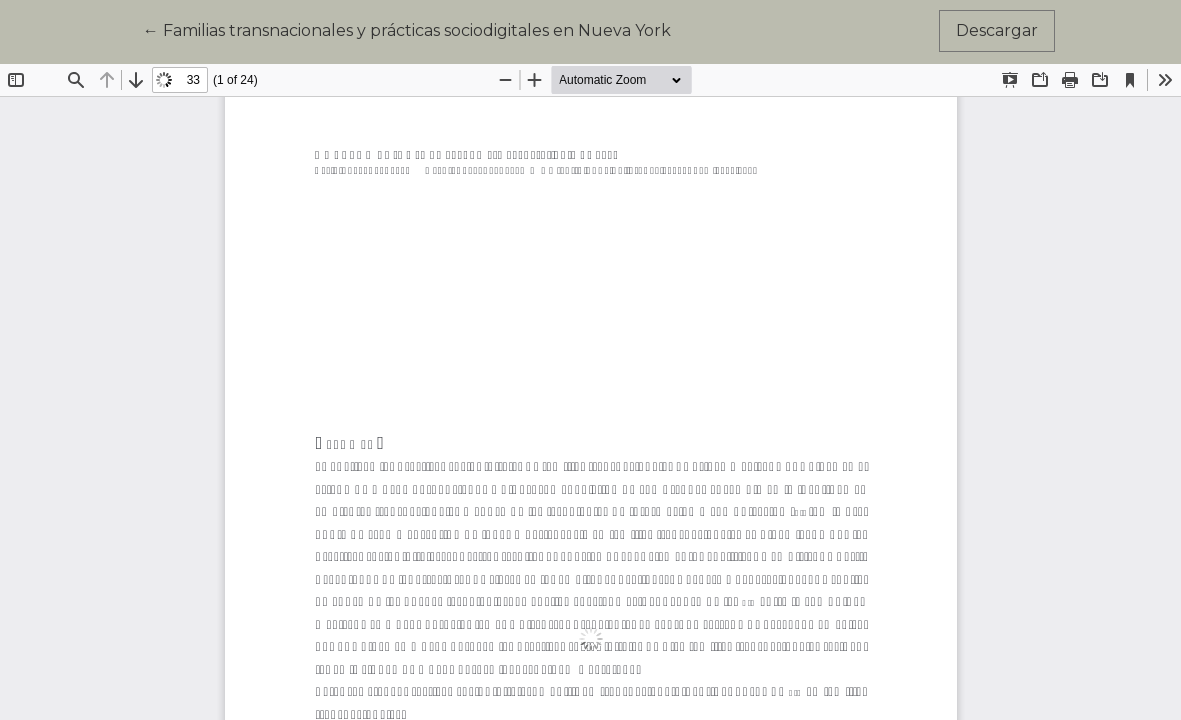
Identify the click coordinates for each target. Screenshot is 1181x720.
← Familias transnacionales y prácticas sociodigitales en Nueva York (407, 29)
